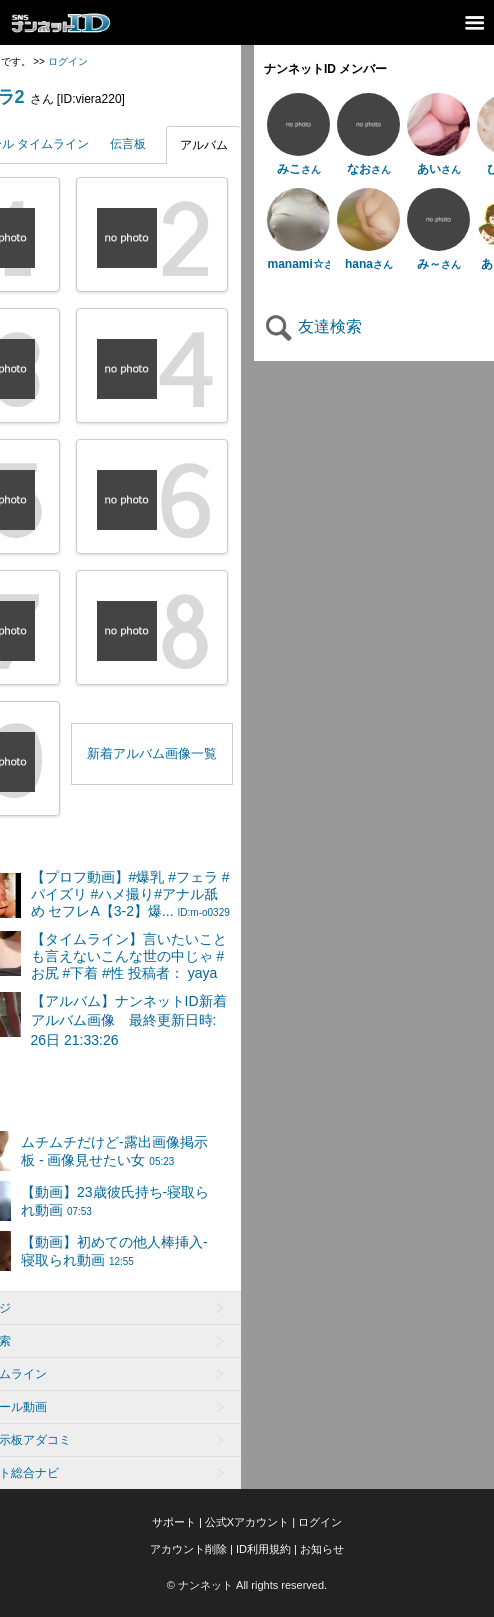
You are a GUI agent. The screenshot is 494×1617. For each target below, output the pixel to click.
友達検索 (313, 326)
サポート (174, 1522)
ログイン (68, 61)
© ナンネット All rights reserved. (247, 1585)
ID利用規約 (263, 1549)
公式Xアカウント (247, 1522)
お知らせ (322, 1549)
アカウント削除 (188, 1549)
